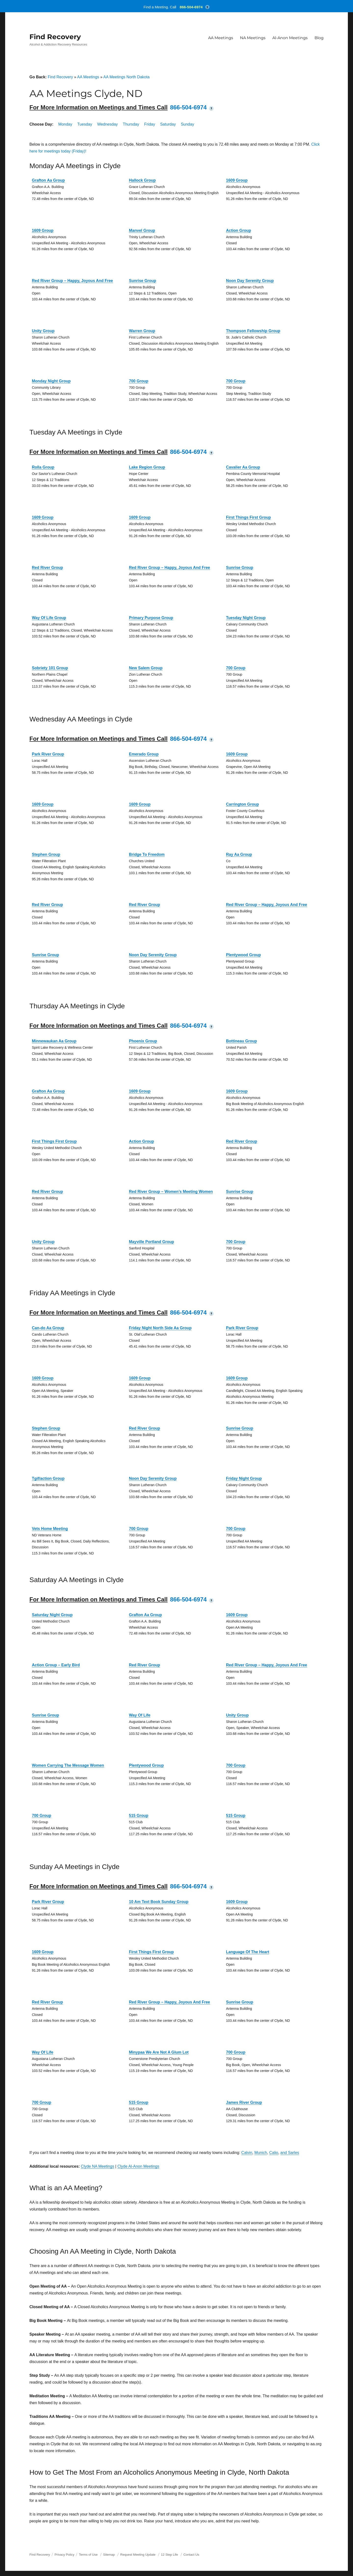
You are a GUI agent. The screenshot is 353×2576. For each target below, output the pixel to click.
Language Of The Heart (247, 1952)
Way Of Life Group (49, 618)
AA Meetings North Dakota (126, 77)
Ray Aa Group (239, 854)
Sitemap (109, 2554)
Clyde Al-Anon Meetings (138, 2166)
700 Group (138, 381)
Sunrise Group (142, 281)
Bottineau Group (241, 1041)
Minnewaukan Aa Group (54, 1041)
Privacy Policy (64, 2554)
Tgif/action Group (48, 1478)
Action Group (238, 230)
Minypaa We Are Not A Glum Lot (159, 2052)
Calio (273, 2153)
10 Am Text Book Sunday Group (159, 1902)
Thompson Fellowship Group (253, 331)
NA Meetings (252, 37)
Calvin (246, 2153)
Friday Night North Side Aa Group (160, 1328)
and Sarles (289, 2153)
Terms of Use (88, 2554)
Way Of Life (139, 1715)
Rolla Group (43, 467)
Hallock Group (142, 180)
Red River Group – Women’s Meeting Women (171, 1191)
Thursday (131, 124)
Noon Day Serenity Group (250, 281)
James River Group (244, 2102)
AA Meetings (220, 37)
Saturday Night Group (52, 1615)
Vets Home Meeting (50, 1529)
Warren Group (142, 331)
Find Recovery (55, 37)
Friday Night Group (244, 1478)
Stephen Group (46, 854)
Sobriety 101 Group (50, 668)
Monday (65, 124)
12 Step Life (169, 2554)
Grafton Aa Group (48, 180)
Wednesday (107, 124)
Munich (260, 2153)
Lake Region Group (147, 467)
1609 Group (237, 180)
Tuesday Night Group (245, 618)
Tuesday (84, 124)
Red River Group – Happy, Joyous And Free (72, 281)
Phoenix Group (143, 1041)
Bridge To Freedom (147, 854)
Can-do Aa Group (48, 1328)
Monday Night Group (51, 381)
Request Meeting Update (138, 2554)
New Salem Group (146, 668)
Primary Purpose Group (151, 618)
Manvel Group (142, 230)
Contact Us (191, 2554)
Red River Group (47, 567)
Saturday (168, 124)
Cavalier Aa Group (243, 467)
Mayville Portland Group (151, 1242)
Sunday (187, 124)
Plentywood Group (243, 955)
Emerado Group (144, 754)
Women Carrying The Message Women (68, 1765)
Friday (149, 124)
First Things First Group (248, 517)
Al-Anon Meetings (290, 37)
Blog (319, 37)
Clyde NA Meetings (97, 2166)
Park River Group (48, 754)
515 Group (138, 1815)
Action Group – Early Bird (56, 1665)
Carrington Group (242, 804)
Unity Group (43, 331)
